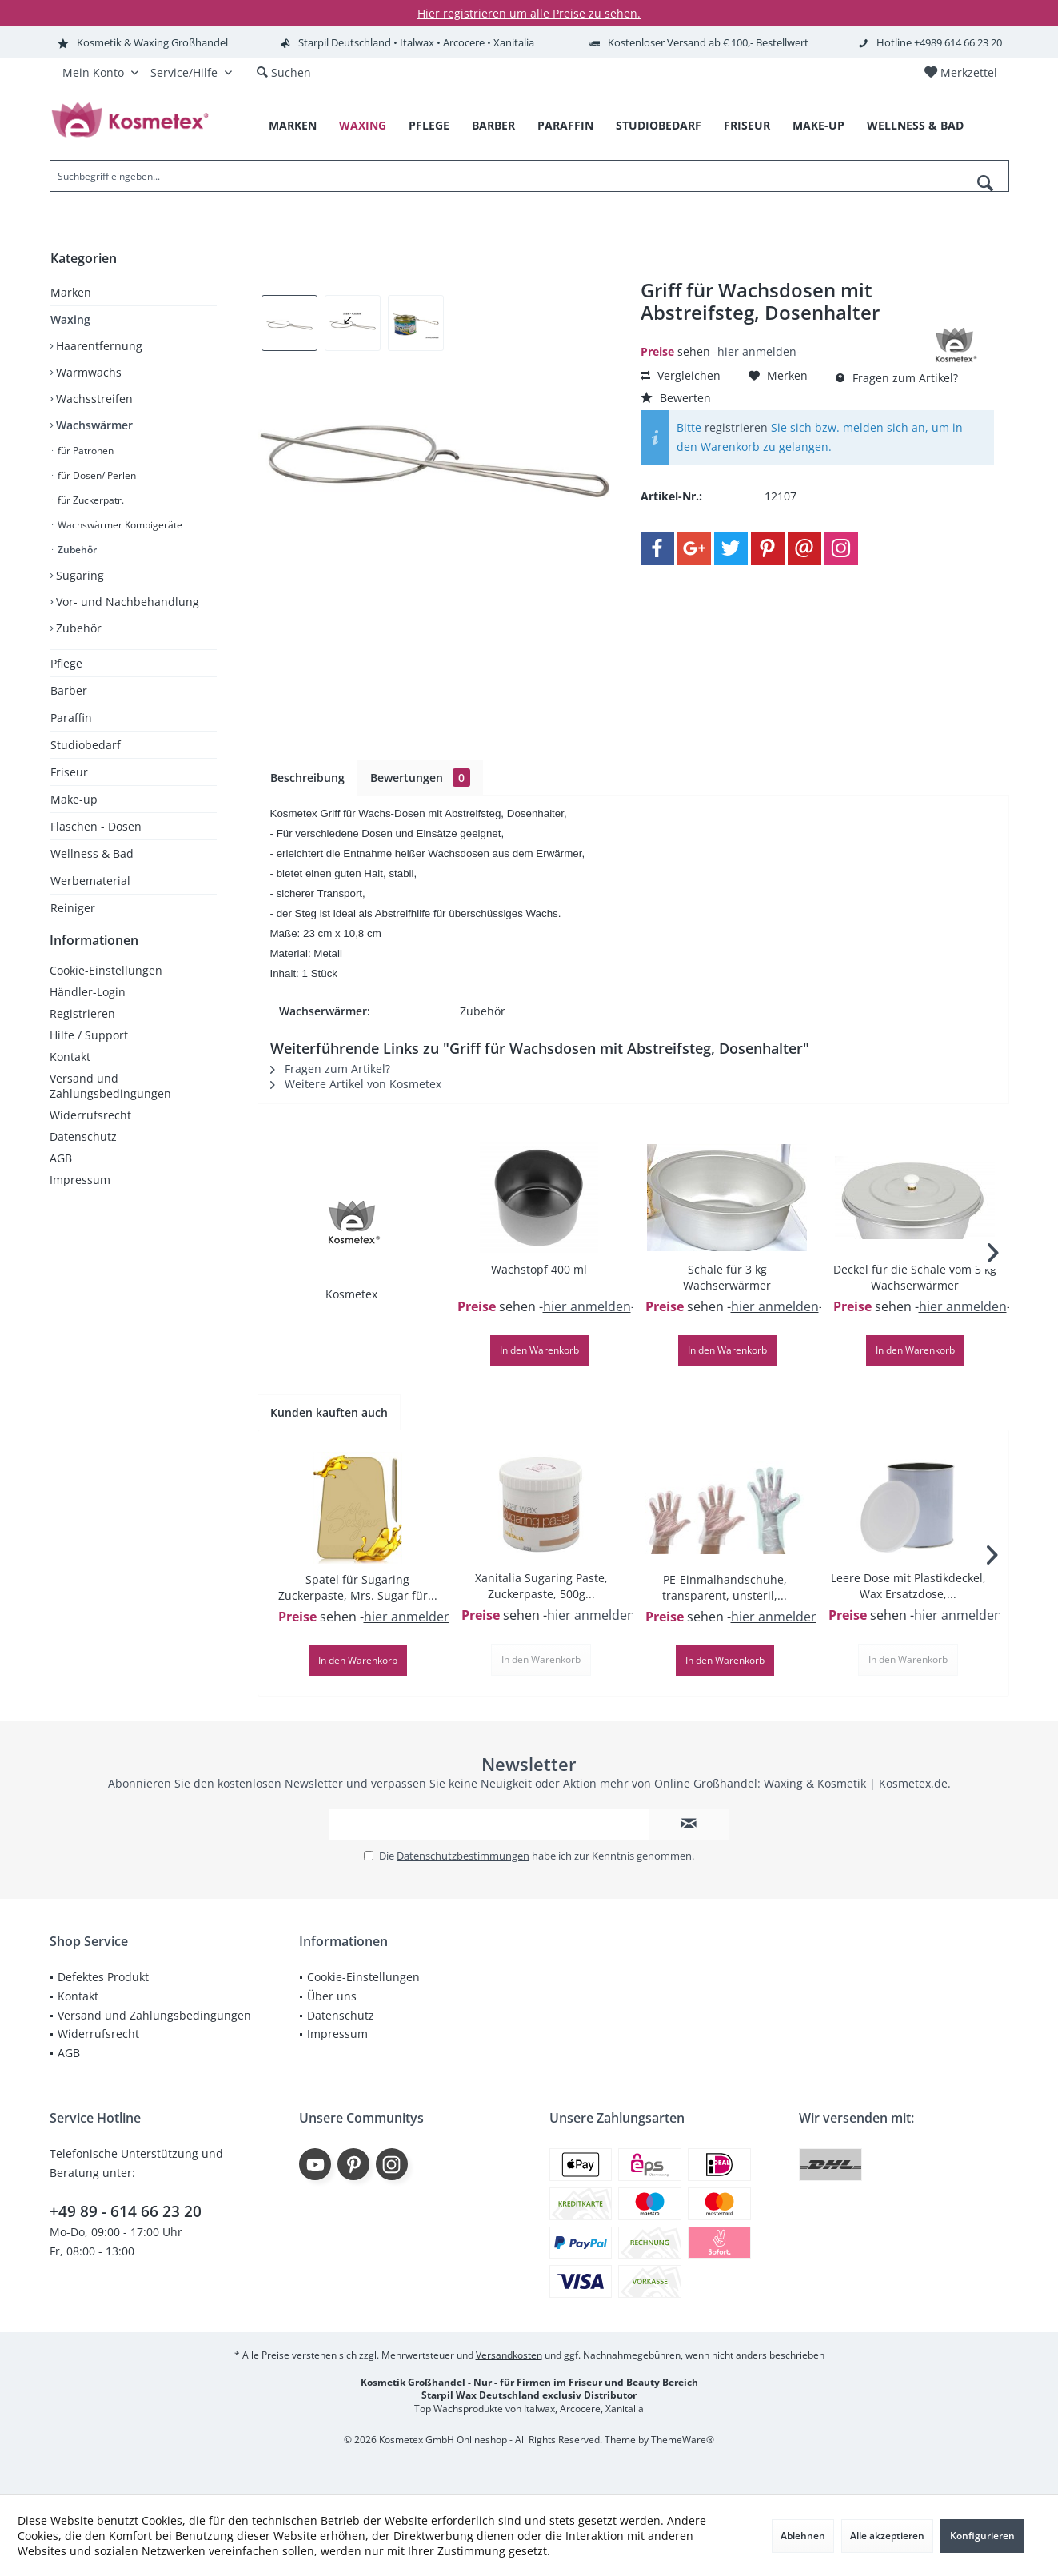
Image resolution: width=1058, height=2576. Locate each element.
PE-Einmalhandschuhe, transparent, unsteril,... (724, 1587)
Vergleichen (681, 375)
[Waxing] (362, 126)
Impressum (80, 1195)
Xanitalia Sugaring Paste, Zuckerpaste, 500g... (541, 1585)
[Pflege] (429, 126)
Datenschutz (83, 1152)
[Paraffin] (565, 126)
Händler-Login (88, 1007)
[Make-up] (818, 126)
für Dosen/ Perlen (95, 475)
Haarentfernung (97, 345)
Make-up (74, 799)
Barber (68, 690)
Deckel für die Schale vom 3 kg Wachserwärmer (914, 1277)
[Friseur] (747, 126)
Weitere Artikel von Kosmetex (355, 1083)
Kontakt (70, 1072)
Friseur (69, 772)
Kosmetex (351, 1294)
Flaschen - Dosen (96, 826)
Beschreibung (307, 777)
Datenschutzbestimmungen (463, 1855)
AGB (61, 1174)
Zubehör (76, 549)
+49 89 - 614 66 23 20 (126, 2211)
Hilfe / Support (89, 1051)
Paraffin (71, 717)
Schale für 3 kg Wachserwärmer (727, 1277)
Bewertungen (420, 777)
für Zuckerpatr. (89, 500)
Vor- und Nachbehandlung (126, 601)
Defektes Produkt (103, 1976)
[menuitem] (960, 73)
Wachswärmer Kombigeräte (118, 525)
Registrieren (82, 1029)
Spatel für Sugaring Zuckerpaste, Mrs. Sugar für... (357, 1587)
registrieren (736, 427)
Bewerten (676, 397)
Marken (70, 292)
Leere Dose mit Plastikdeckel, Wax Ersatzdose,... (908, 1585)
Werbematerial (90, 880)
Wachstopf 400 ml (539, 1269)
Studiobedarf (85, 744)
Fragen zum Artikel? (897, 377)
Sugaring (78, 575)
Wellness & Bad (92, 853)
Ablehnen (803, 2535)
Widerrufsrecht (90, 1130)
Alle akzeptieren (887, 2535)
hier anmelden (756, 351)
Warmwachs (87, 372)
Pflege (66, 663)
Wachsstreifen (93, 398)
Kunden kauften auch (329, 1412)
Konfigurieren (982, 2535)
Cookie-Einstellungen (106, 986)
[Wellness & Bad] (915, 126)
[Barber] (493, 126)
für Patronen (84, 450)
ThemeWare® (682, 2439)
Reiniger (72, 907)
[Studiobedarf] (659, 126)
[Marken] (293, 126)
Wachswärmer (93, 425)
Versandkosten (509, 2355)
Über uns (332, 1996)
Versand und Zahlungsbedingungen (110, 1102)
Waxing (70, 319)
